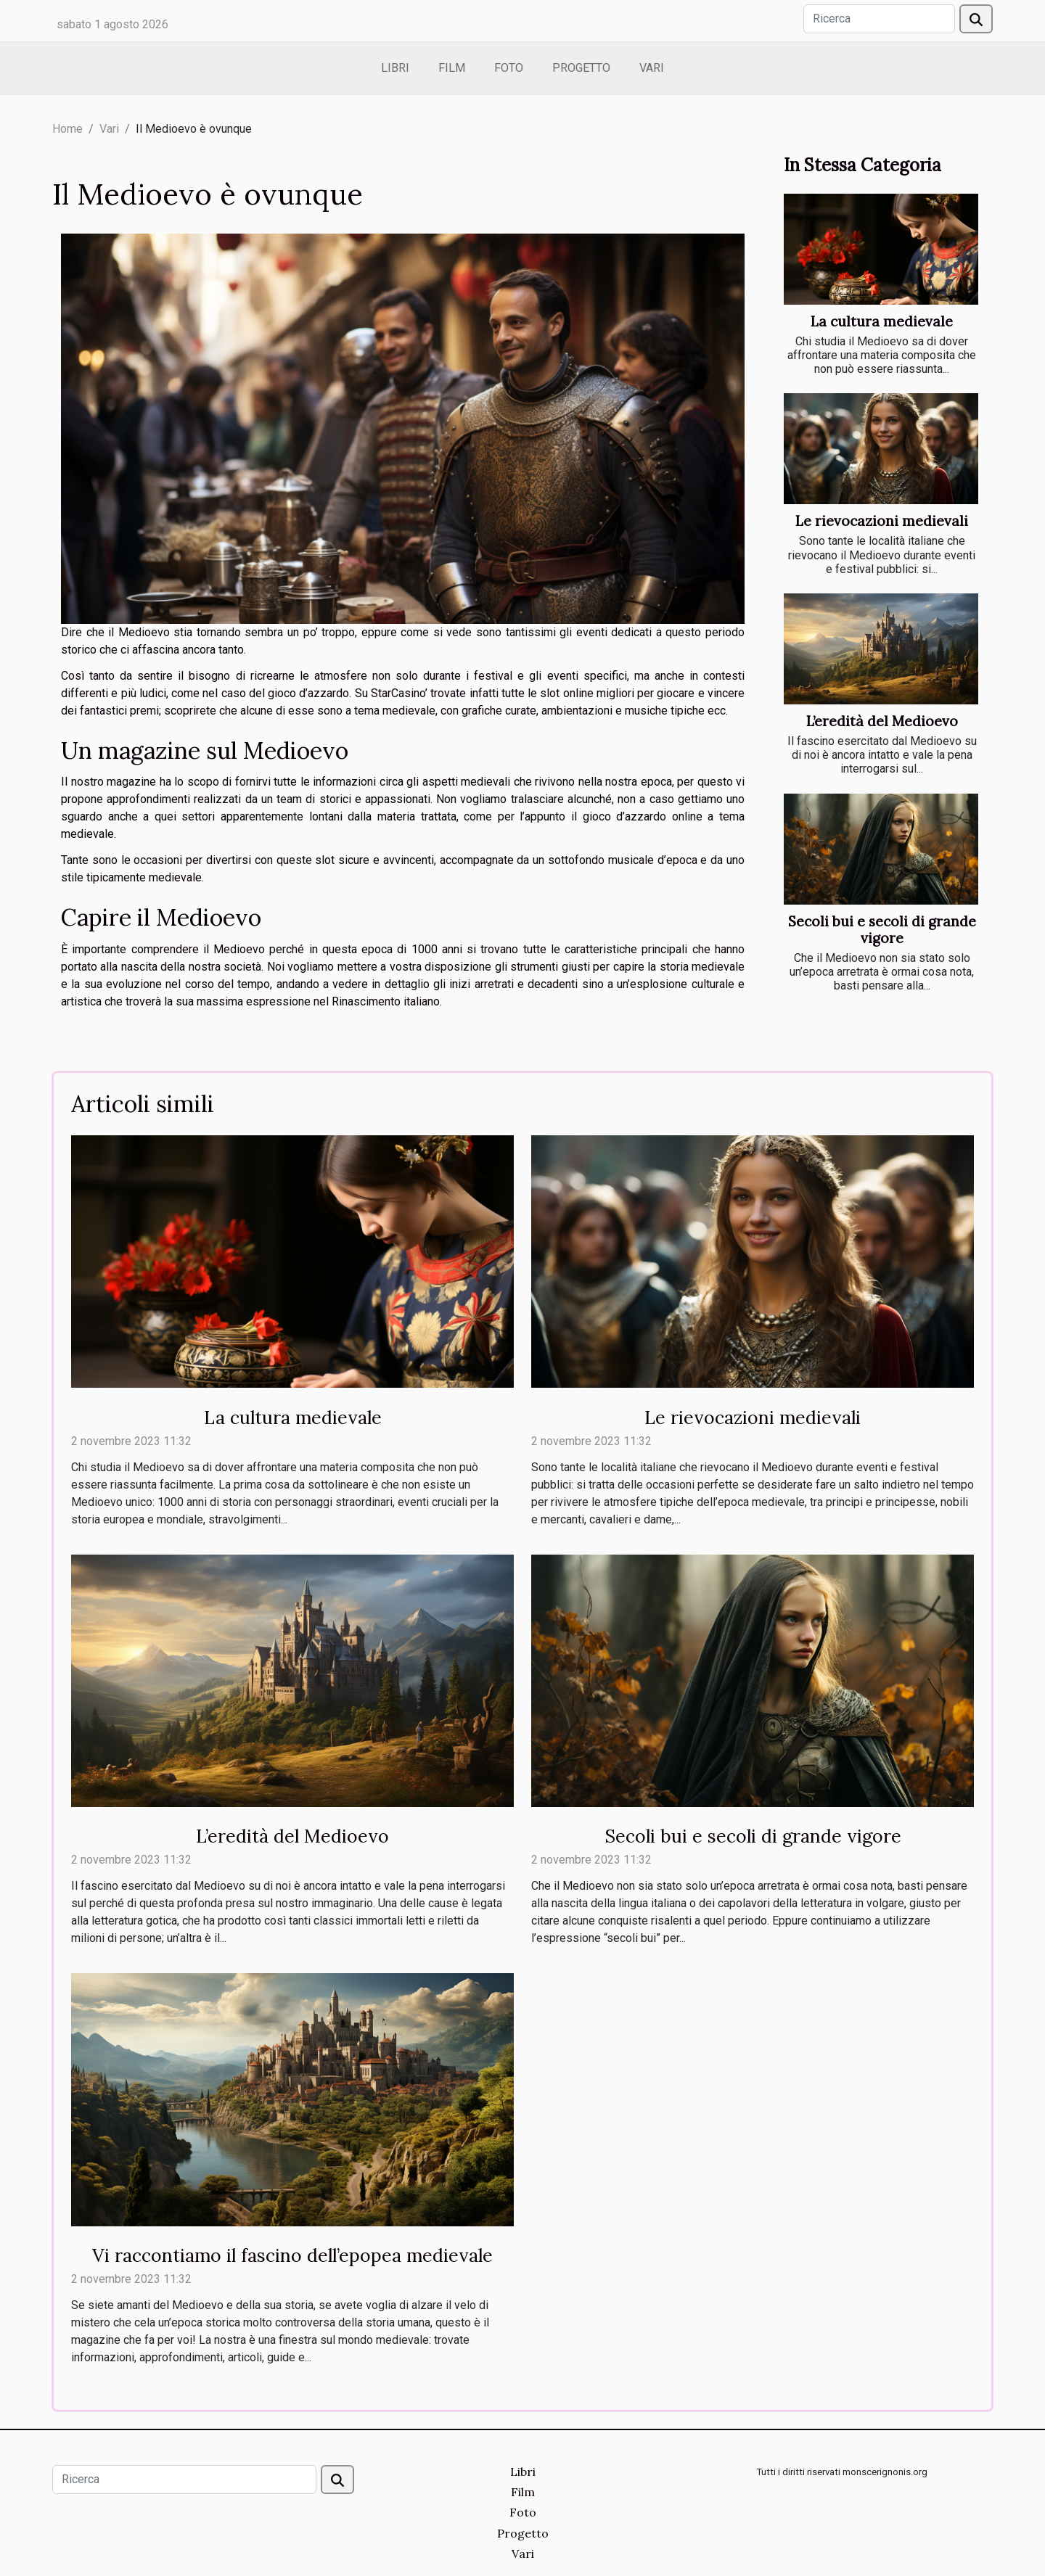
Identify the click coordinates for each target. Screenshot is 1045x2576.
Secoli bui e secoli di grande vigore (882, 930)
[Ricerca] (879, 18)
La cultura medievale (882, 321)
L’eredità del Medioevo (882, 721)
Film (451, 68)
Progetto (581, 68)
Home (67, 129)
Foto (508, 68)
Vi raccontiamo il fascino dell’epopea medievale (292, 2255)
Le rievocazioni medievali (881, 521)
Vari (651, 68)
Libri (395, 68)
